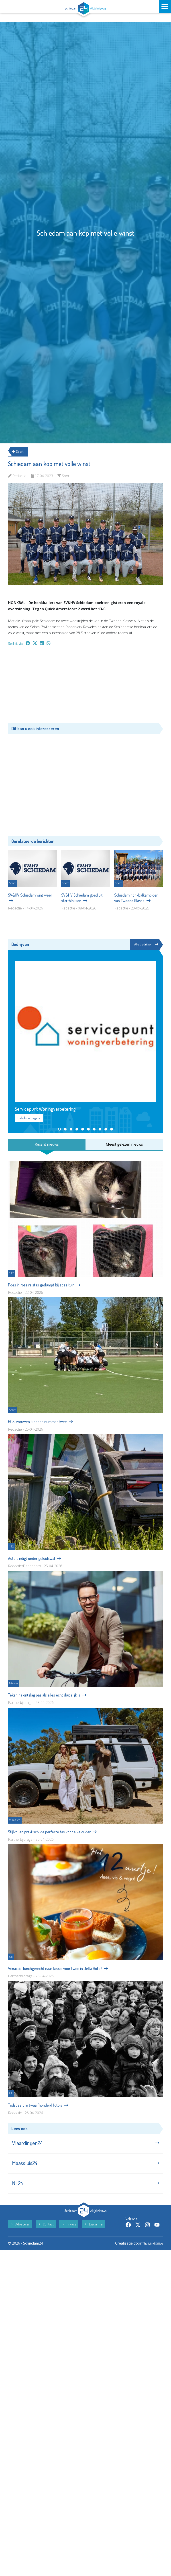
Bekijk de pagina (29, 1118)
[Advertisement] (85, 687)
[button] (59, 1129)
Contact (46, 2231)
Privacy (68, 2231)
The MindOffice (150, 2249)
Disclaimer (93, 2231)
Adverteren (20, 2231)
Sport (19, 451)
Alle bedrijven (146, 944)
